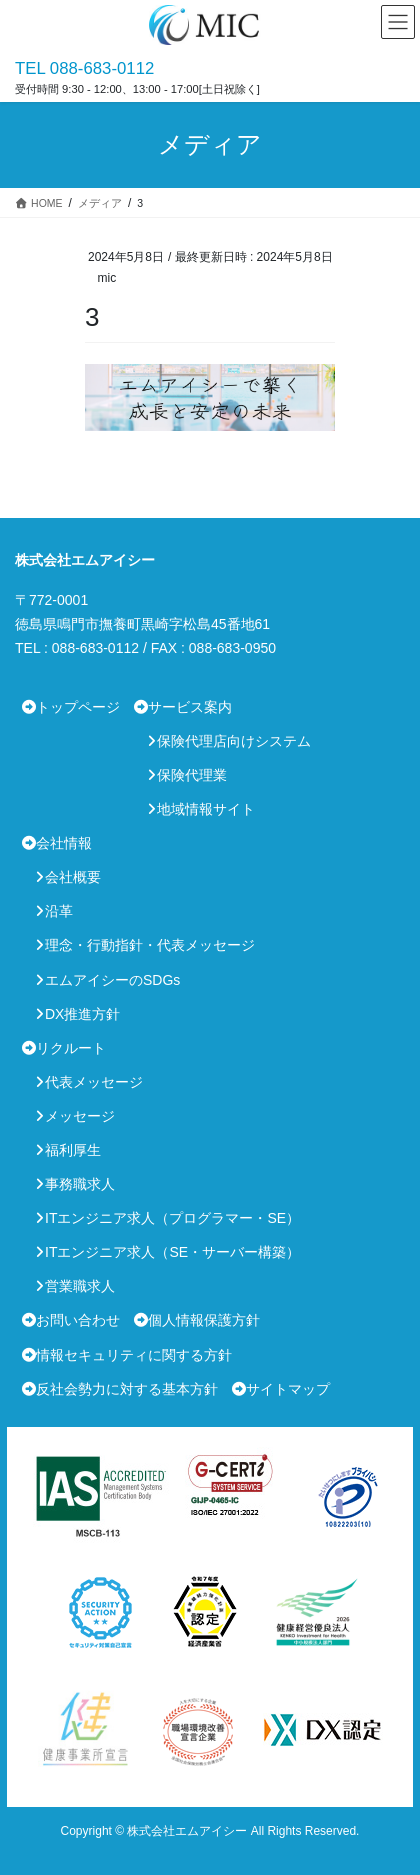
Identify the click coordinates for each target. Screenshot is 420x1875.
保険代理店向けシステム (234, 741)
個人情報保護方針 (204, 1320)
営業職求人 (80, 1286)
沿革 (59, 911)
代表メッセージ (94, 1082)
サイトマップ (288, 1389)
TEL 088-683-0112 (84, 68)
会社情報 (64, 843)
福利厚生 (73, 1150)
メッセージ (80, 1116)
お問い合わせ (78, 1320)
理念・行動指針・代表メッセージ (150, 945)
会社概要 (73, 877)
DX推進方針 (82, 1014)
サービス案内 (190, 707)
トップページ (78, 707)
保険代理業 (192, 775)
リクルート (71, 1048)
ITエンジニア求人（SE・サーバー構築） (172, 1252)
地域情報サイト (206, 809)
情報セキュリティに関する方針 (134, 1355)
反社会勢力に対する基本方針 (127, 1389)
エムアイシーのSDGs (112, 980)
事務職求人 (80, 1184)
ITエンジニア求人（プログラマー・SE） (172, 1218)
